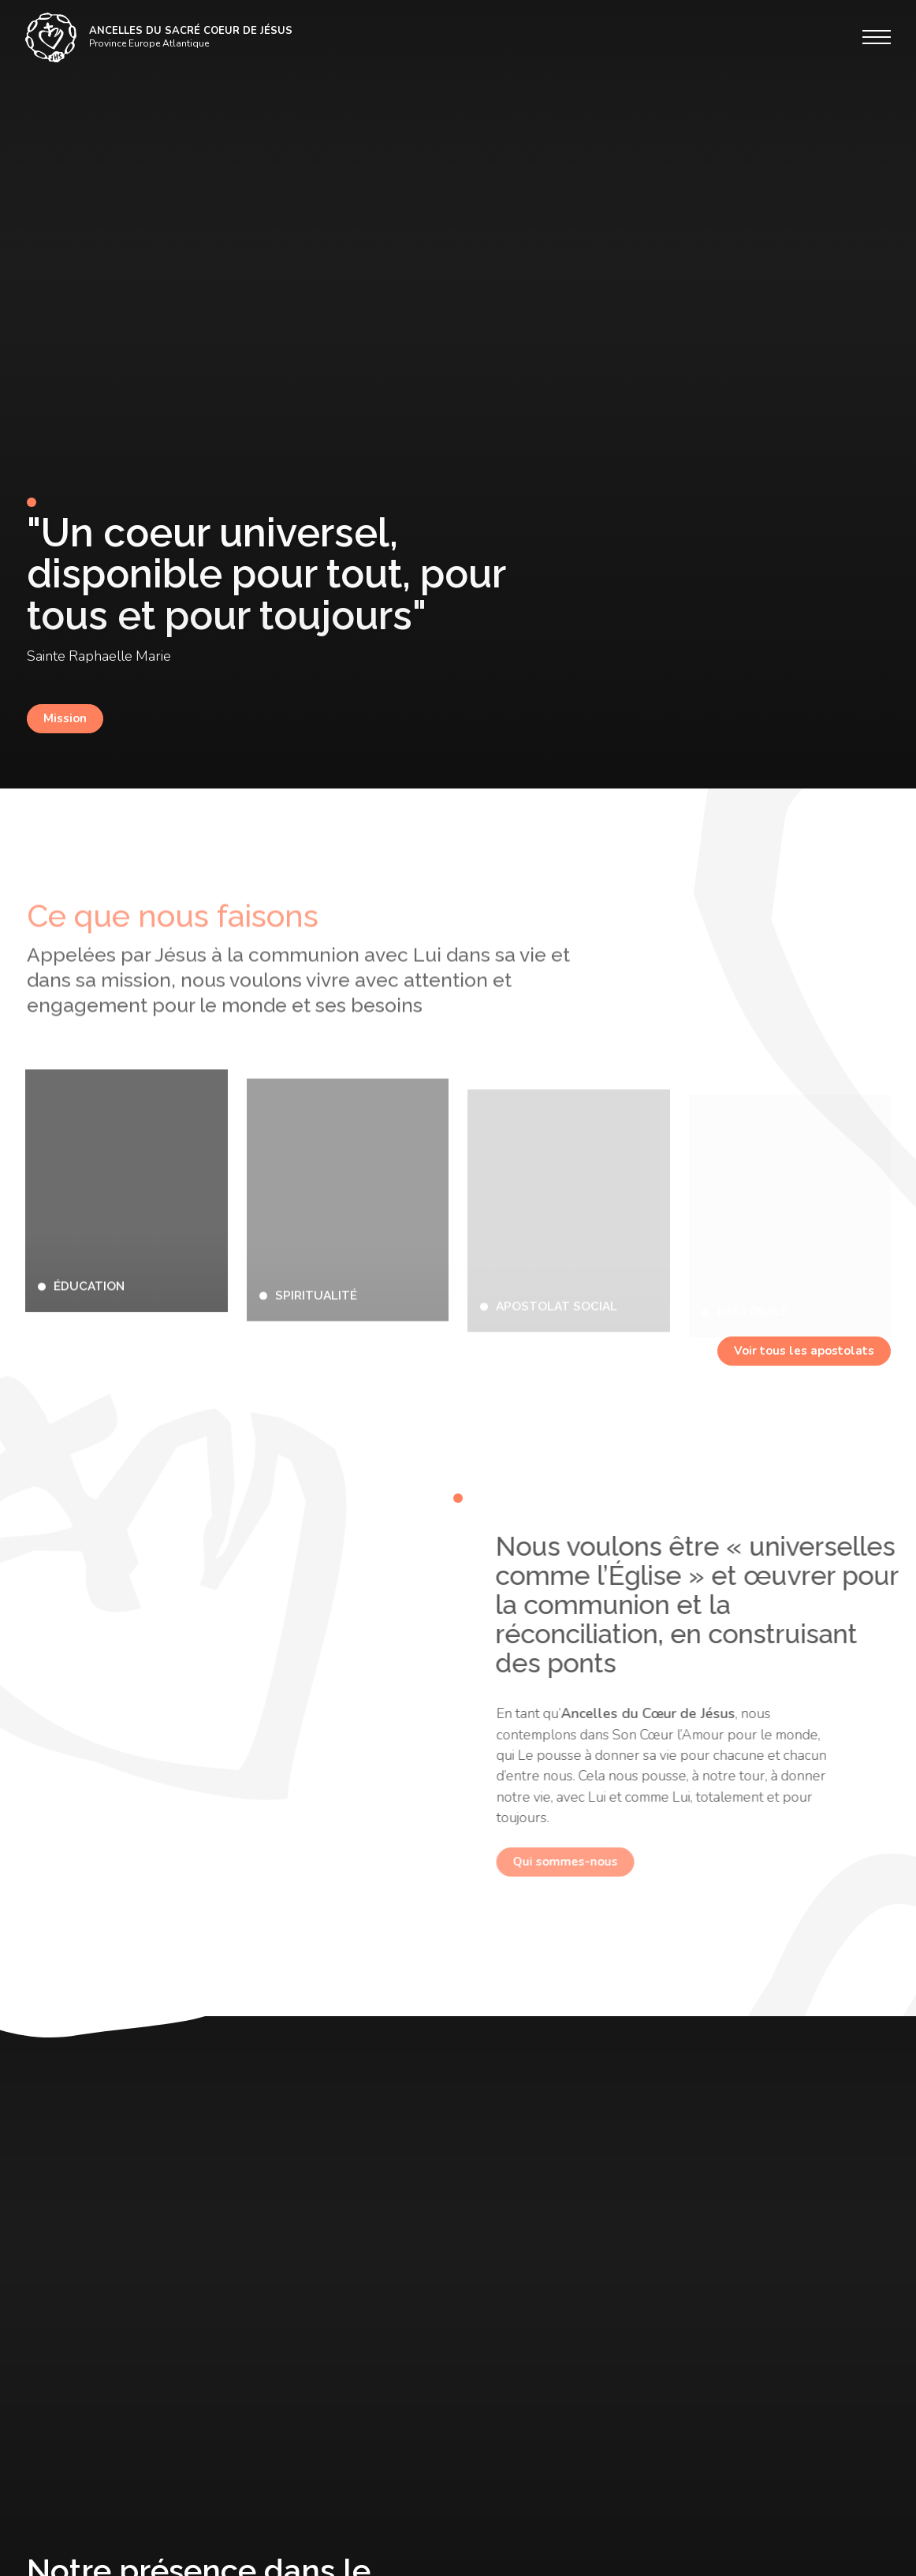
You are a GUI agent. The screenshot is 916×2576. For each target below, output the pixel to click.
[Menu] (876, 37)
